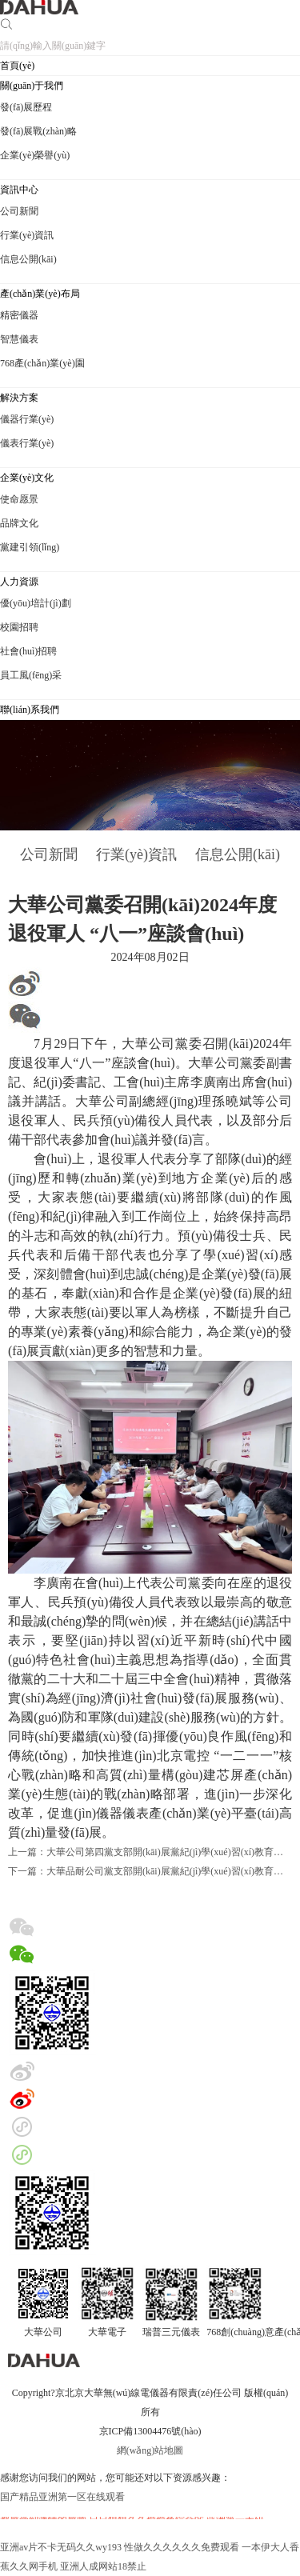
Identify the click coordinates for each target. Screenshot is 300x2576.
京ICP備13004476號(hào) (150, 2431)
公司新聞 (49, 854)
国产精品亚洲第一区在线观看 (62, 2496)
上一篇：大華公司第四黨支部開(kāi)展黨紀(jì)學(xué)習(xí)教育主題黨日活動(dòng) (150, 1852)
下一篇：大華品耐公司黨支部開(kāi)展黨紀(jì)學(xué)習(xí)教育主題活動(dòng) (150, 1871)
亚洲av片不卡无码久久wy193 (61, 2547)
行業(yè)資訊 (136, 854)
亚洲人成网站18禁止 (103, 2566)
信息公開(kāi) (237, 854)
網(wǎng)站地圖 (150, 2450)
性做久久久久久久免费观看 (181, 2547)
